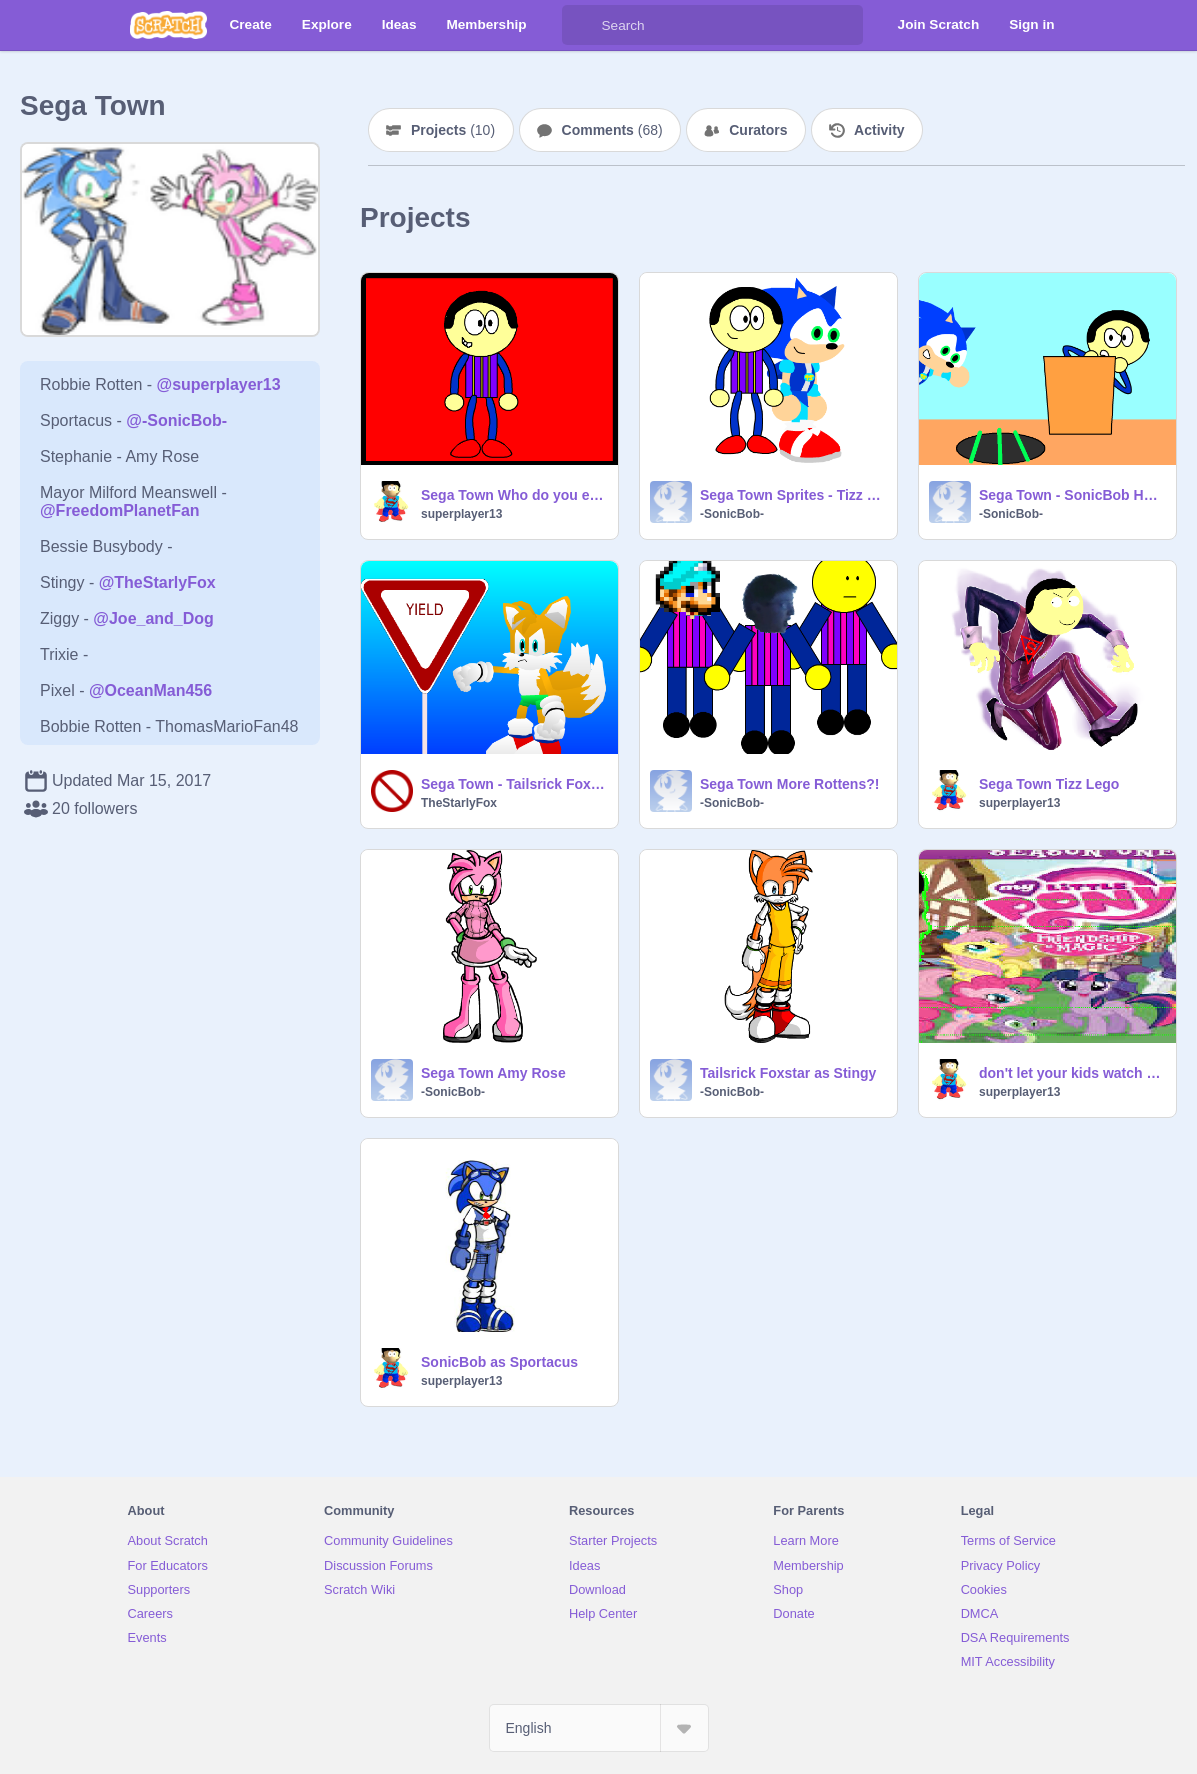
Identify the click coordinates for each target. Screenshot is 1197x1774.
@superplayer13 (219, 384)
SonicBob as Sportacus (499, 1362)
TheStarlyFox (459, 803)
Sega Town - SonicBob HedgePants (1071, 495)
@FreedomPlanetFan (120, 510)
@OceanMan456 (150, 690)
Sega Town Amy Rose (493, 1073)
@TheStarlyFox (157, 582)
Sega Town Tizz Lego (1049, 784)
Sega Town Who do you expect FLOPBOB (513, 495)
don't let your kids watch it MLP (1071, 1073)
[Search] (582, 25)
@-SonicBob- (176, 420)
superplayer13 (461, 514)
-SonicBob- (732, 514)
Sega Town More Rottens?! (789, 784)
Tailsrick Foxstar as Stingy (788, 1073)
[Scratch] (168, 25)
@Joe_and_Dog (153, 618)
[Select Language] (599, 1728)
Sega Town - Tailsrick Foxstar (513, 784)
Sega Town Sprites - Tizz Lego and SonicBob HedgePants (792, 495)
